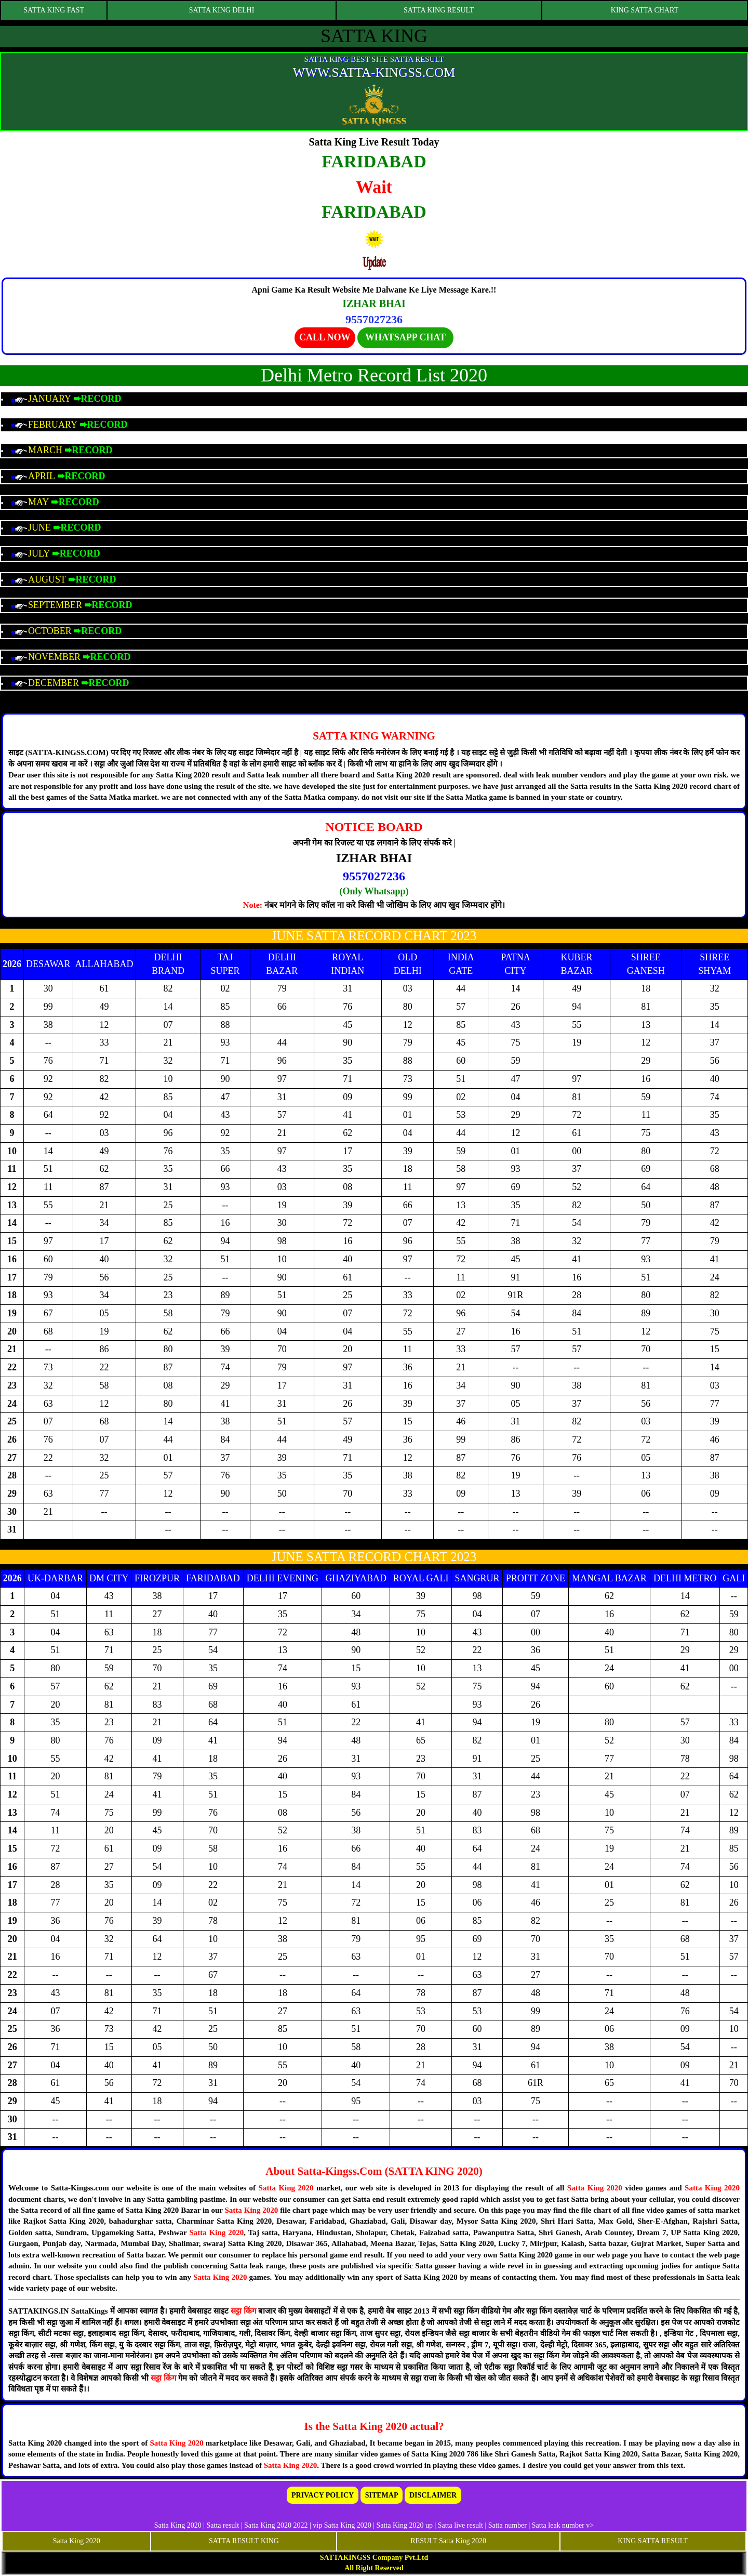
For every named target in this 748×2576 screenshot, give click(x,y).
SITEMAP (381, 2495)
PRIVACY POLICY (322, 2495)
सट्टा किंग (244, 2311)
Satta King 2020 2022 (276, 2525)
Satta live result (460, 2525)
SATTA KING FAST (53, 10)
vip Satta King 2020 (342, 2525)
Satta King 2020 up (405, 2525)
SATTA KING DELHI (222, 10)
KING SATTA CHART (644, 10)
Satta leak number (558, 2525)
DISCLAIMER (433, 2495)
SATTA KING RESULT (439, 10)
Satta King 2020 (286, 2188)
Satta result (223, 2525)
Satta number (507, 2525)
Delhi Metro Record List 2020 (374, 375)
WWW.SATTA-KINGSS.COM (374, 72)
